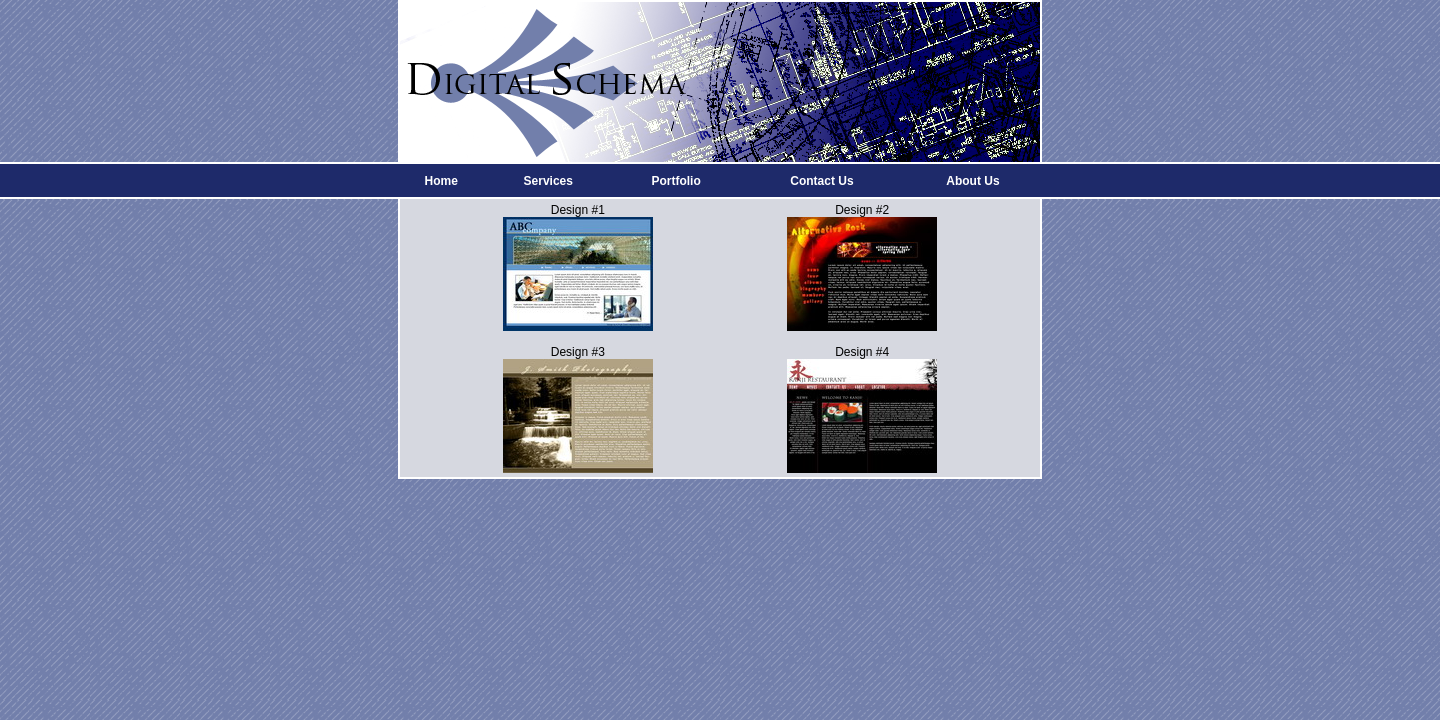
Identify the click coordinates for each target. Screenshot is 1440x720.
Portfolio (675, 181)
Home (440, 181)
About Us (972, 181)
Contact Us (821, 181)
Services (548, 181)
